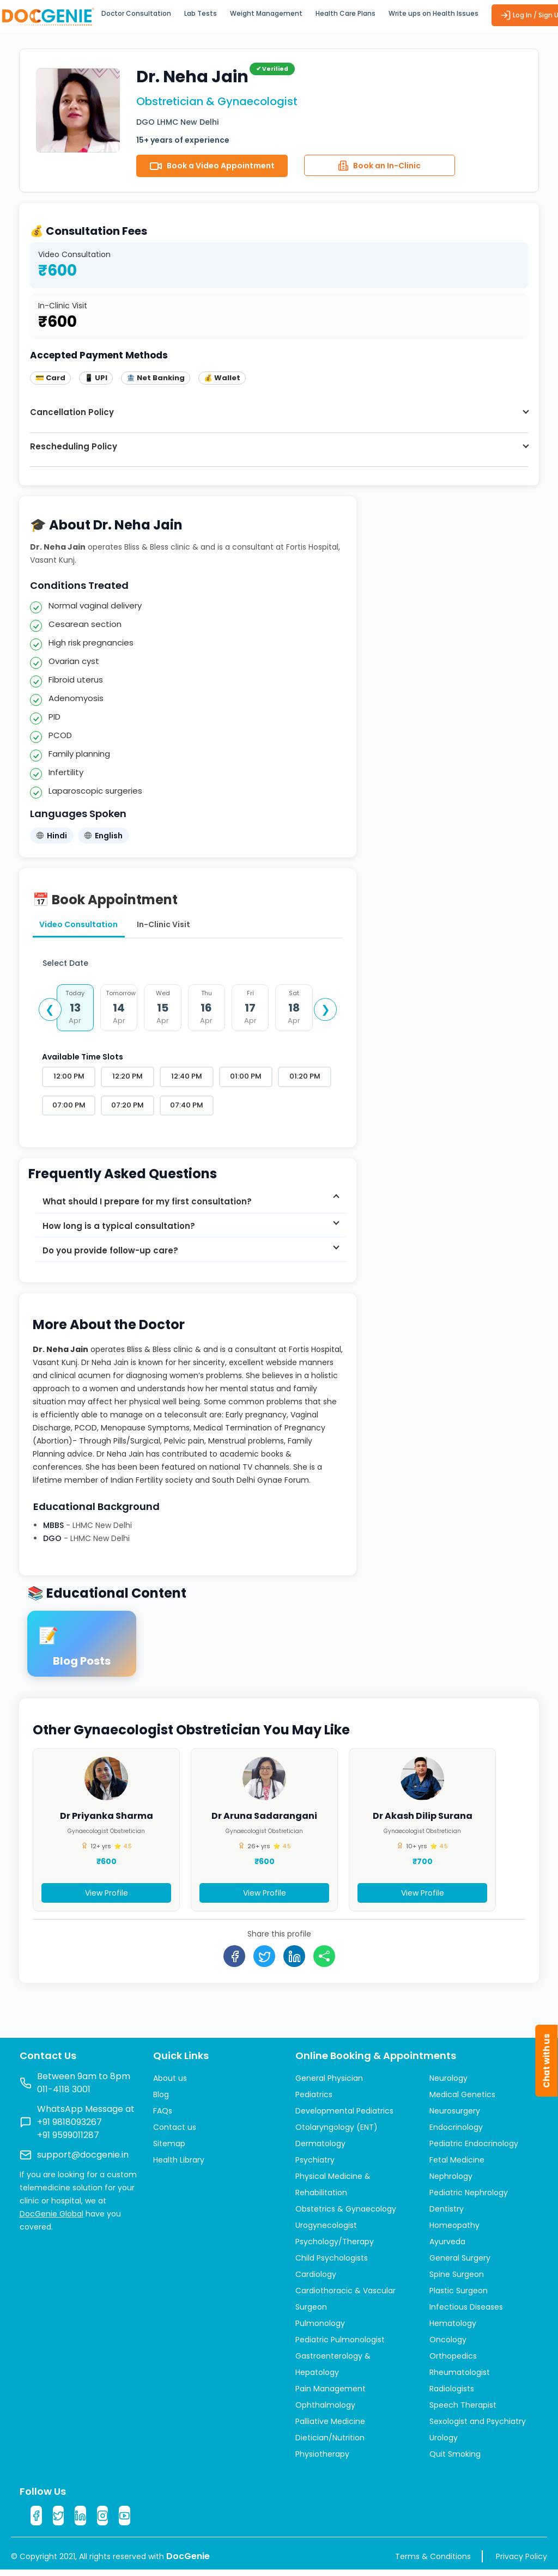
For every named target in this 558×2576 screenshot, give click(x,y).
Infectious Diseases (466, 2311)
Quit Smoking (455, 2458)
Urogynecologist (326, 2229)
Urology (443, 2442)
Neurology (448, 2082)
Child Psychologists (331, 2262)
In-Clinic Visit (184, 926)
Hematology (452, 2327)
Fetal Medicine (456, 2164)
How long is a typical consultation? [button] (119, 1235)
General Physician (329, 2082)
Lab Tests (200, 13)
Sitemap (169, 2147)
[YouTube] (128, 2521)
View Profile (106, 1903)
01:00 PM (246, 1080)
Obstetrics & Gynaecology (345, 2213)
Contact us (174, 2131)
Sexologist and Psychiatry (477, 2425)
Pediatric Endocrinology (473, 2147)
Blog (161, 2098)
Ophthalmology (325, 2409)
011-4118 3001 (63, 2093)
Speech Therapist (462, 2409)
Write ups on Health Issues (433, 13)
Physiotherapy (322, 2458)
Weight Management (266, 13)
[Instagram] (105, 2521)
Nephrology (450, 2180)
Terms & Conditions (433, 2562)
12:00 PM (68, 1080)
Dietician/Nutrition (330, 2442)
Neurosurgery (454, 2115)
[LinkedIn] (82, 2521)
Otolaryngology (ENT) (336, 2131)
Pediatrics (313, 2098)
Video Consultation (85, 926)
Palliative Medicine (330, 2425)
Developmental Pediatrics (344, 2115)
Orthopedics (453, 2360)
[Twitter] (59, 2521)
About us (170, 2082)
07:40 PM (186, 1109)
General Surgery (459, 2262)
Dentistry (446, 2213)
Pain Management (330, 2393)
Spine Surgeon (456, 2278)
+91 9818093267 (69, 2126)
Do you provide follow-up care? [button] (110, 1260)
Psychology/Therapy (334, 2245)
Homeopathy (454, 2229)
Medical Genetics (462, 2098)
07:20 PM (127, 1109)
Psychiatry (315, 2164)
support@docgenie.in (83, 2159)
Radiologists (451, 2393)
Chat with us (546, 2060)
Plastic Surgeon (458, 2294)
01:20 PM (304, 1080)
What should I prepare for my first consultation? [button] (147, 1211)
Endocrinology (456, 2131)
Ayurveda (447, 2245)
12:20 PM (127, 1080)
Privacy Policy (521, 2562)
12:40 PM (186, 1080)
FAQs (162, 2115)
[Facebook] (37, 2521)
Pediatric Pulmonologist (340, 2344)
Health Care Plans (345, 13)
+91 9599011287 (68, 2139)
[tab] (190, 1211)
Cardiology (315, 2278)
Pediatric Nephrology (468, 2196)
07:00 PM (69, 1109)
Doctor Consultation (136, 13)
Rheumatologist (459, 2376)
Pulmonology (320, 2327)
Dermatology (320, 2147)
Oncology (447, 2344)
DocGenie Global (51, 2218)
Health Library (178, 2164)
